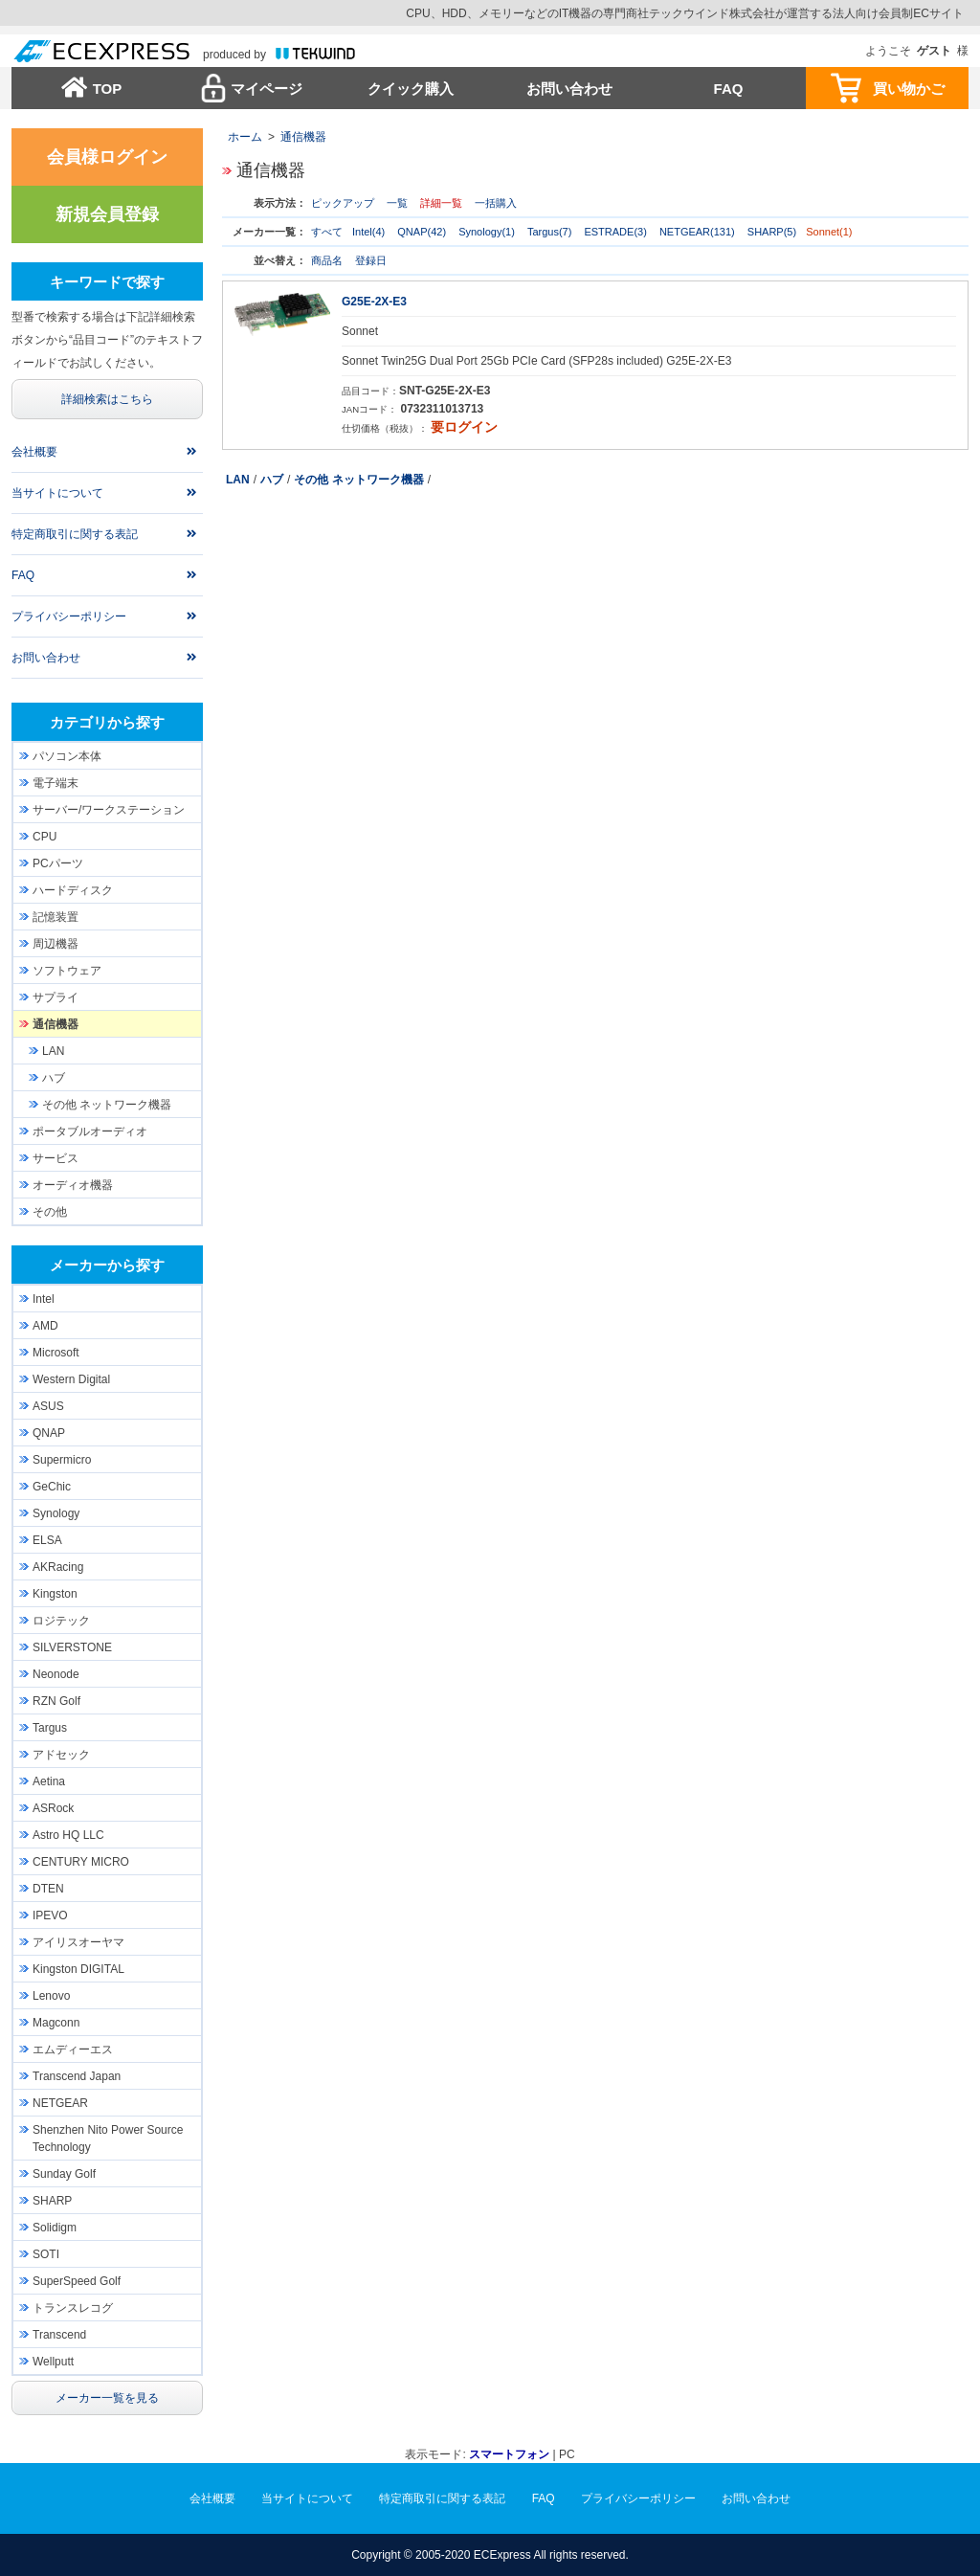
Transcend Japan (77, 2076)
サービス (55, 1158)
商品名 (327, 260)
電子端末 (55, 783)
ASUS (48, 1406)
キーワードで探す (107, 282)
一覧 (397, 203)
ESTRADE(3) (615, 231)
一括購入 (496, 203)
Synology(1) (486, 231)
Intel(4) (368, 231)
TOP (107, 88)
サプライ (55, 997)
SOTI (46, 2254)
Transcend (59, 2334)
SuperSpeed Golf (77, 2281)
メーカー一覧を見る (107, 2398)
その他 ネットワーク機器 (358, 479)
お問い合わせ (569, 88)
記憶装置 (55, 917)
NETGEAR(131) (697, 231)
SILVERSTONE (72, 1647)
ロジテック (61, 1620)
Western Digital (71, 1379)
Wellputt (53, 2361)
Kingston (55, 1594)
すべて (327, 231)
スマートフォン (509, 2454)
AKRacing (58, 1567)
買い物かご (909, 88)
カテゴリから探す (107, 722)
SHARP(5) (771, 231)
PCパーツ (58, 863)
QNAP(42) (421, 231)
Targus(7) (549, 231)
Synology (56, 1513)
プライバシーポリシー (68, 616)
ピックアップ (342, 203)
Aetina (49, 1781)
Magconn (56, 2022)
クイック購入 (411, 88)
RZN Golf (56, 1701)
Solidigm (55, 2227)
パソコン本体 (67, 756)
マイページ (266, 88)
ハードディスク (73, 890)
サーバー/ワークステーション (109, 810)
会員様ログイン (107, 157)
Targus (50, 1728)
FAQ (729, 88)
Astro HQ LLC (68, 1835)
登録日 (371, 260)
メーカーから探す (107, 1265)
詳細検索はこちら (107, 399)
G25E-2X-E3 (374, 301)
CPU (44, 836)
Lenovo (51, 1996)
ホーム (245, 137)
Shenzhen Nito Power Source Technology (108, 2138)
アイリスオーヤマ (78, 1942)
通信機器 (303, 137)
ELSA (47, 1540)
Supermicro (62, 1460)
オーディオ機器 (73, 1185)
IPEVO (50, 1915)
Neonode (56, 1674)
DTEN (48, 1888)
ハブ (271, 479)
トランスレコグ (73, 2308)
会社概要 (34, 452)
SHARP (52, 2200)
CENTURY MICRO (81, 1862)
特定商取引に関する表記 (74, 534)
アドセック (61, 1754)
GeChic (52, 1486)
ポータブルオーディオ (90, 1131)
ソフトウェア (67, 970)
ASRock (53, 1808)
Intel (44, 1299)
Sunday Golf (64, 2174)
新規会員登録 (107, 214)
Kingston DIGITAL (78, 1969)
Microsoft (56, 1352)
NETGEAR (60, 2103)
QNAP (49, 1433)
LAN (238, 479)
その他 (50, 1212)
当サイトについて (57, 493)
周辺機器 (55, 944)
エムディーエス (73, 2049)
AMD (45, 1326)
